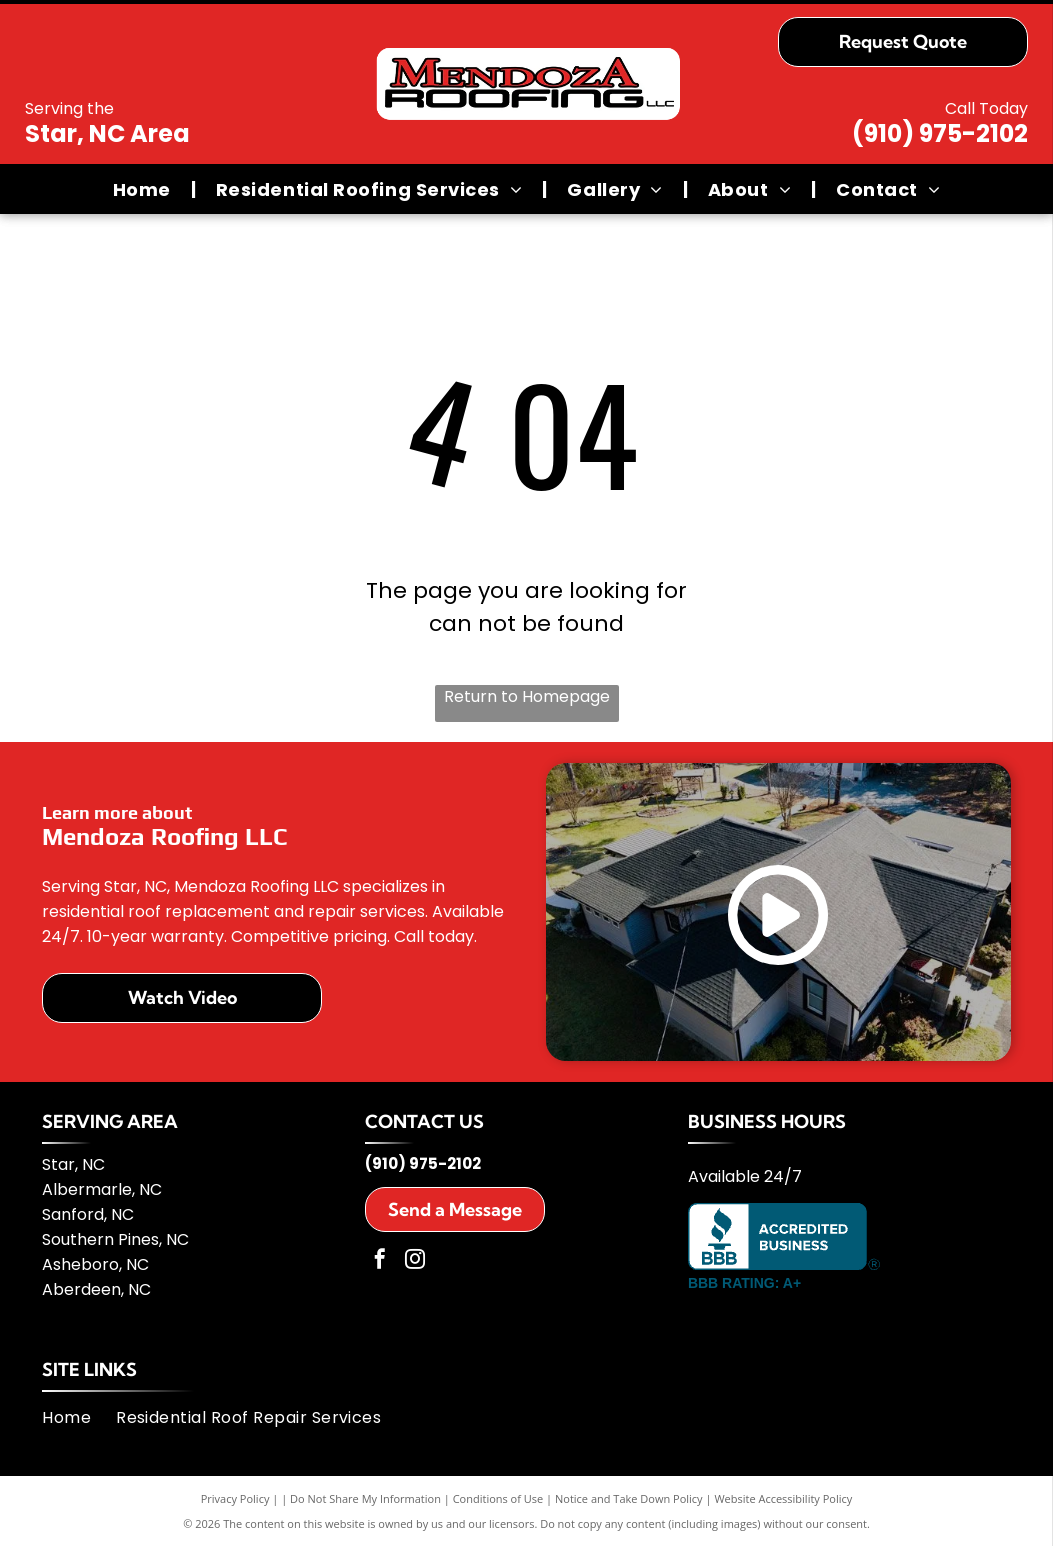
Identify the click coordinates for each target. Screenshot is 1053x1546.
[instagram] (415, 1261)
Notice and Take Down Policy (629, 1498)
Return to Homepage (527, 696)
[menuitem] (144, 189)
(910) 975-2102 (940, 133)
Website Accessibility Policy (783, 1498)
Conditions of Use (498, 1498)
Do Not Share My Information (365, 1498)
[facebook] (380, 1261)
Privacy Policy (235, 1498)
